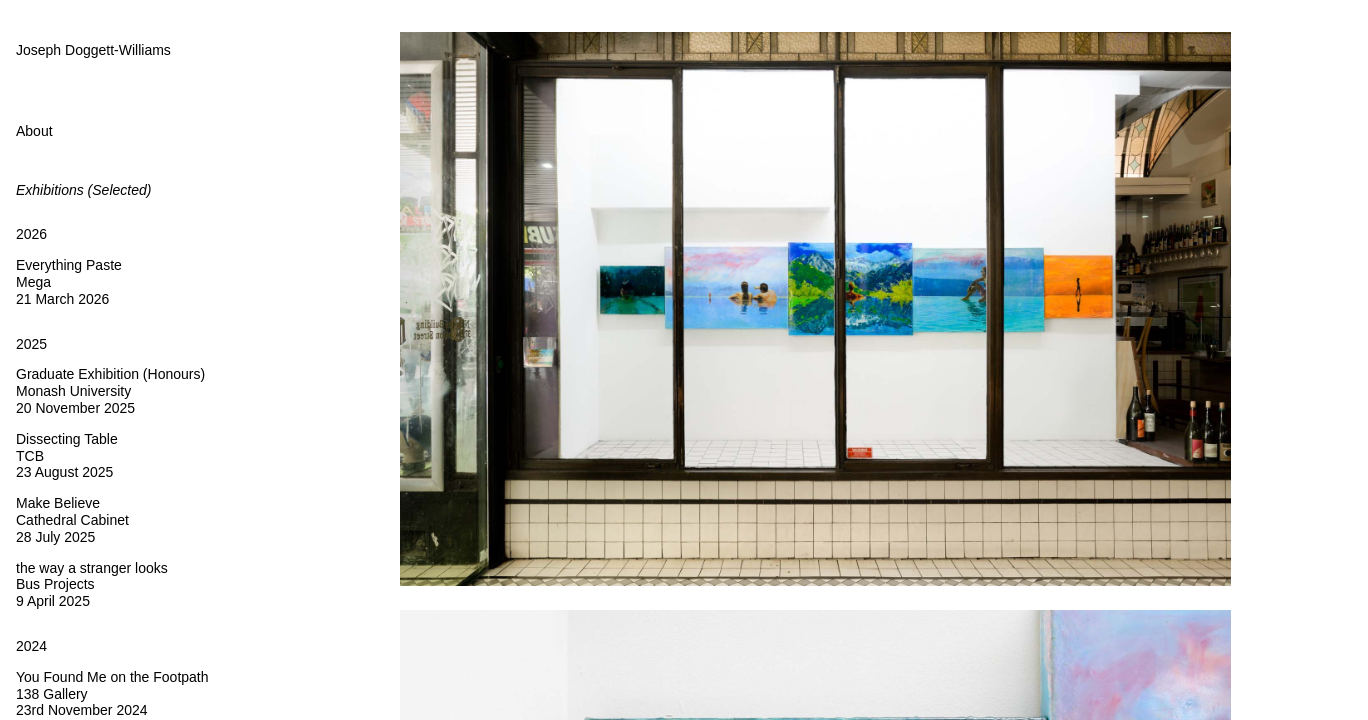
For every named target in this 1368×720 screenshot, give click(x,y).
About (34, 131)
